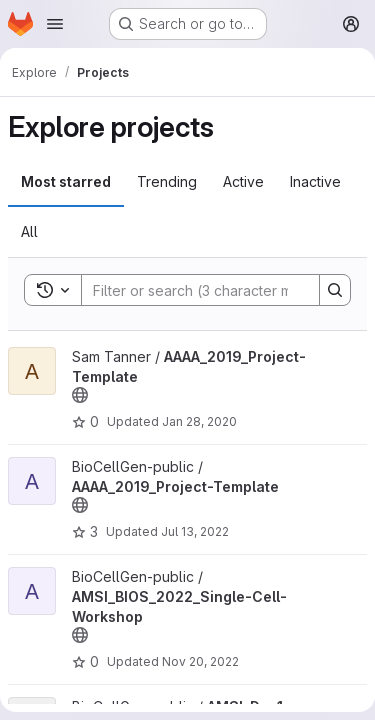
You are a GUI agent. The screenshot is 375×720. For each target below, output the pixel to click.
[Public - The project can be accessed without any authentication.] (80, 395)
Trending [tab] (167, 181)
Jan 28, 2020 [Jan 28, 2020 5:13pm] (199, 421)
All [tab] (29, 231)
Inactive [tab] (315, 181)
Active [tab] (243, 181)
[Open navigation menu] (55, 24)
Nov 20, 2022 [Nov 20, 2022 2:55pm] (200, 661)
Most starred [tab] (66, 181)
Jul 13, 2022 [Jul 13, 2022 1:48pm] (195, 531)
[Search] (213, 290)
